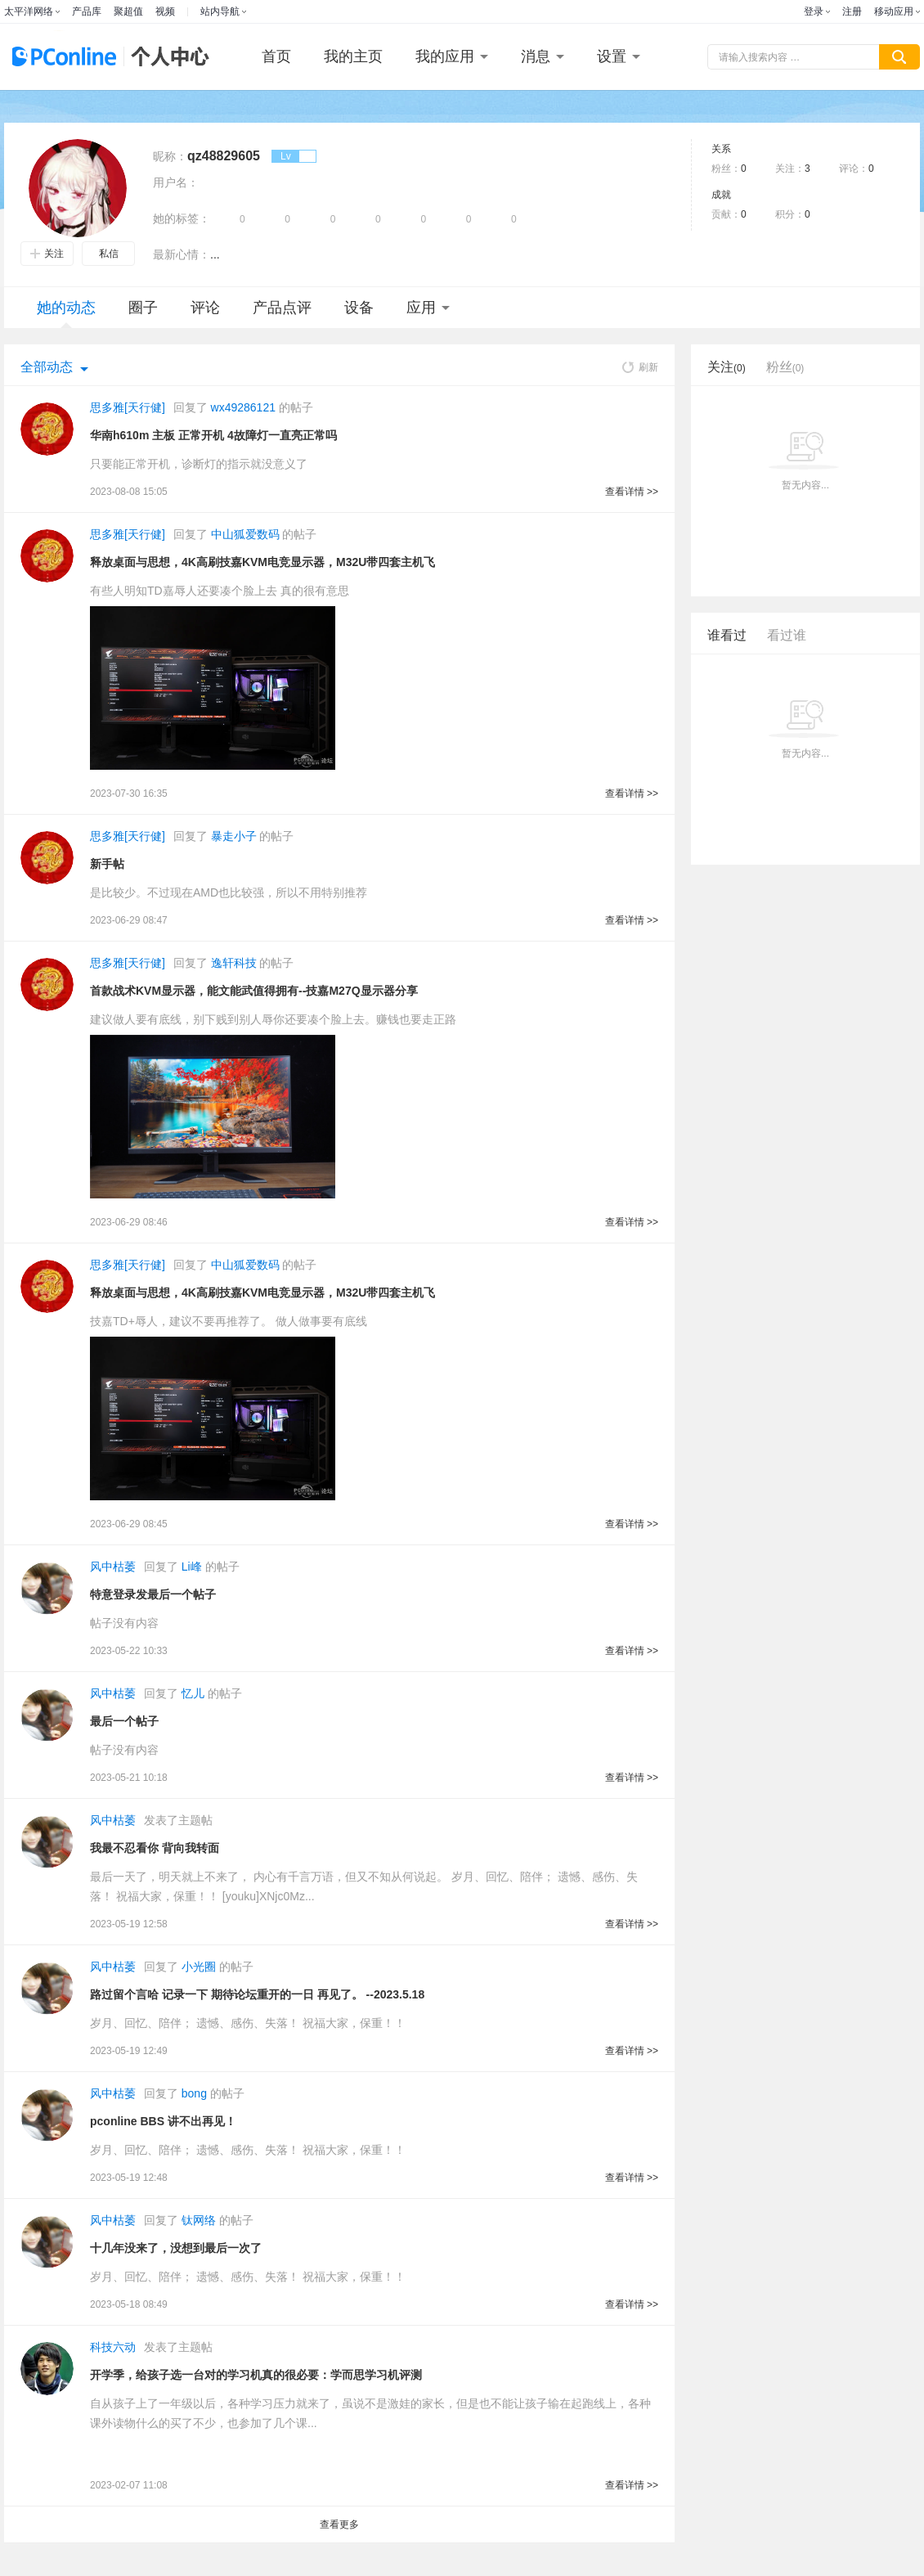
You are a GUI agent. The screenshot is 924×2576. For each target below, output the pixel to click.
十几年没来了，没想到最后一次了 (176, 2248)
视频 (165, 11)
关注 (47, 253)
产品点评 (282, 307)
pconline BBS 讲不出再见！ (163, 2121)
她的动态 (66, 313)
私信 (109, 253)
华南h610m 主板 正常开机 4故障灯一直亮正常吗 (213, 435)
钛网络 (198, 2220)
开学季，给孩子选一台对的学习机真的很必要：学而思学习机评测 (256, 2374)
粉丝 (785, 367)
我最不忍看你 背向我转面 (154, 1847)
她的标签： (181, 218)
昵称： (170, 156)
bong (194, 2093)
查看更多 (339, 2524)
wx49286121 (243, 407)
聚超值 (128, 11)
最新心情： (181, 254)
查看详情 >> (631, 491)
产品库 (86, 11)
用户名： (176, 182)
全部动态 (46, 367)
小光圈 (198, 1966)
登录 (813, 11)
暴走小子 (234, 836)
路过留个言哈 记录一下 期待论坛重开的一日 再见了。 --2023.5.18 (257, 1994)
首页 (276, 56)
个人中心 (166, 57)
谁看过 (727, 635)
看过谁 (786, 635)
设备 (359, 307)
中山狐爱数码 (245, 534)
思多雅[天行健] (127, 407)
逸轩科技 (234, 962)
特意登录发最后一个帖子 (153, 1594)
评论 (205, 307)
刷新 (640, 367)
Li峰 (191, 1566)
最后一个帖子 (124, 1721)
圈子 (143, 307)
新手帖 (107, 863)
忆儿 (193, 1693)
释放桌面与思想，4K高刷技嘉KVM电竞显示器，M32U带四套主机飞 (262, 562)
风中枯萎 (113, 1566)
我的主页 (353, 56)
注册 (852, 11)
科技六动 (113, 2346)
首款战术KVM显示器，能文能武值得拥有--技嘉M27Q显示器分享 (254, 990)
